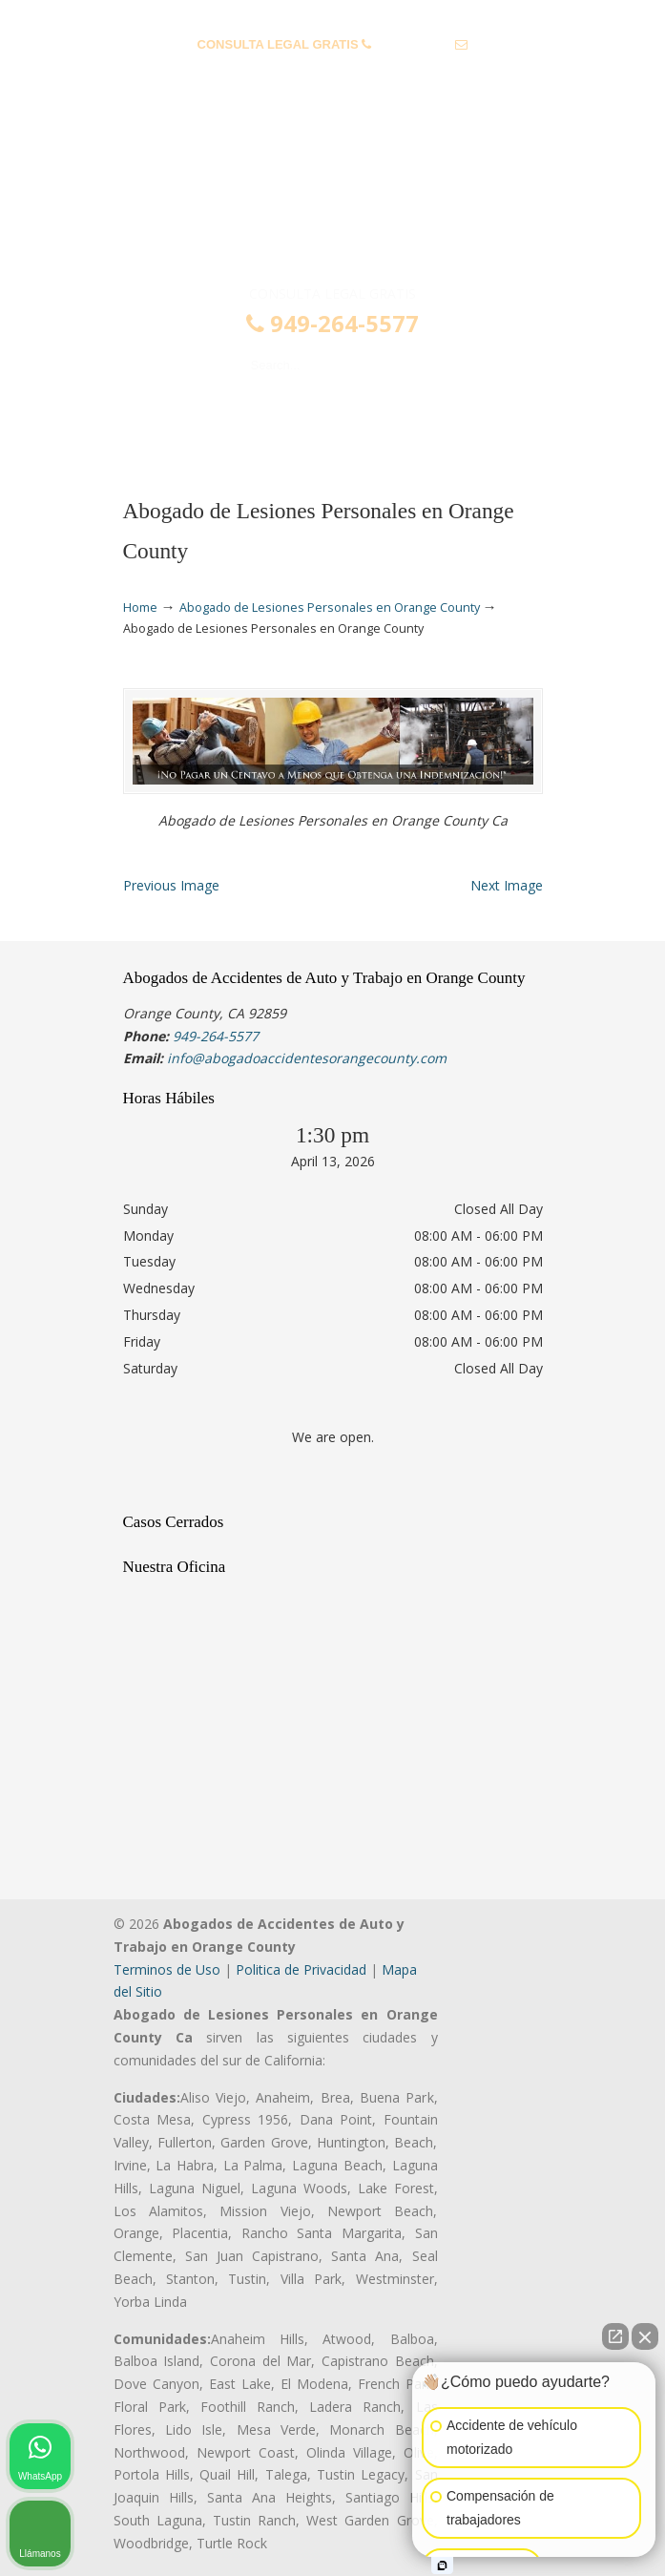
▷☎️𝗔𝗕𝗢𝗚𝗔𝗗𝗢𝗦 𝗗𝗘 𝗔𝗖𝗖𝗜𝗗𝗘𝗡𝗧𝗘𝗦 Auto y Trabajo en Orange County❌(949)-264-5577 (333, 203)
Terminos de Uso (167, 1969)
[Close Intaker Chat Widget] (645, 2336)
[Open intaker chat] (442, 2565)
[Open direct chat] (615, 2336)
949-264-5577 (413, 44)
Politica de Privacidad (301, 1969)
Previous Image (171, 885)
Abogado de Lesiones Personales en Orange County (329, 607)
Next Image (506, 885)
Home (140, 607)
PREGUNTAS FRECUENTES (333, 15)
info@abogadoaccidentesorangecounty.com (332, 74)
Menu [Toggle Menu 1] (153, 421)
